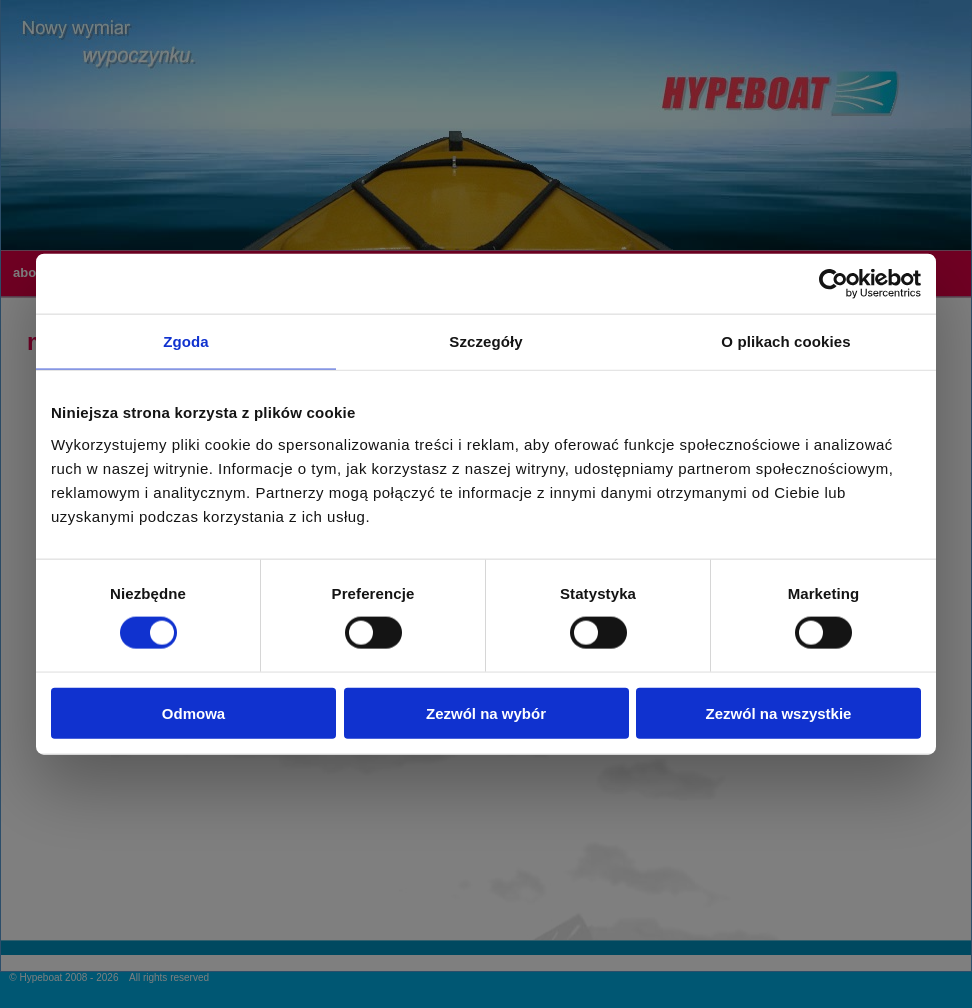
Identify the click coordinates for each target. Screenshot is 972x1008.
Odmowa (193, 712)
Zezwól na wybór (486, 712)
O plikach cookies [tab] (785, 341)
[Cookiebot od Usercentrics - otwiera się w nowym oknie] (833, 284)
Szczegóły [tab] (485, 341)
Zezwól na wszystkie (779, 712)
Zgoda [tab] (186, 341)
